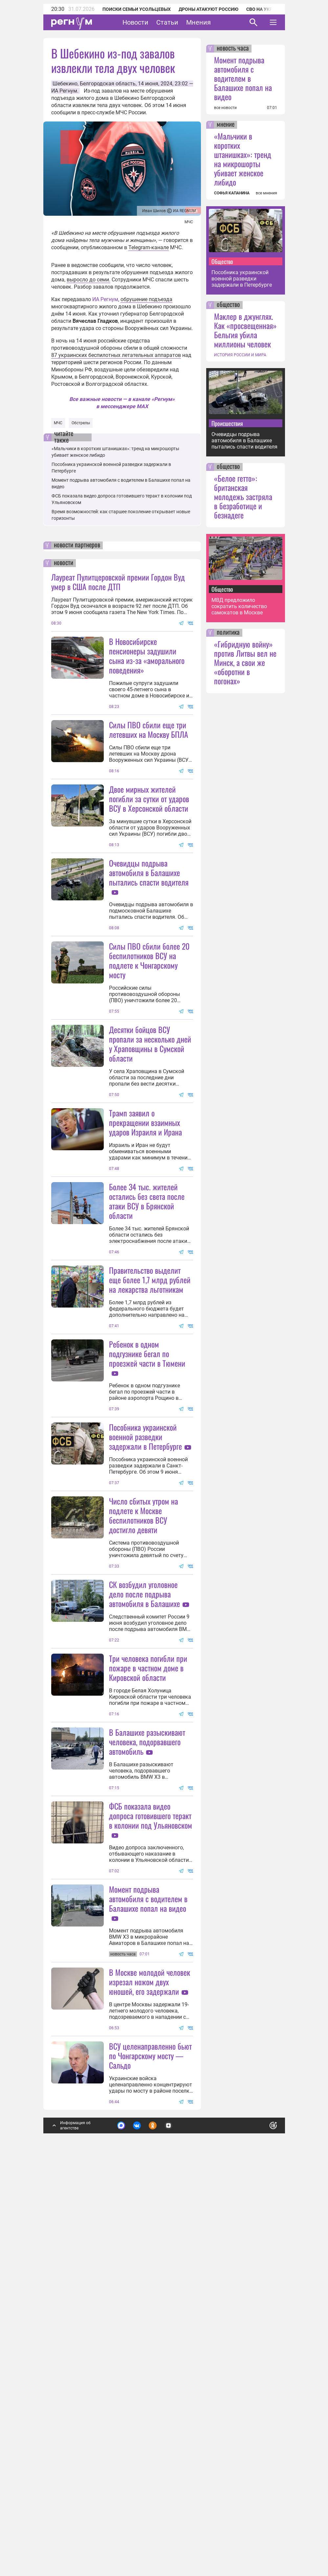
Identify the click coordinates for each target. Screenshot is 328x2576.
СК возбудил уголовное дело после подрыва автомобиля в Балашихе (144, 1852)
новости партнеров (77, 545)
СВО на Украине (265, 9)
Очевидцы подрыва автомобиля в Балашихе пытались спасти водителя (148, 937)
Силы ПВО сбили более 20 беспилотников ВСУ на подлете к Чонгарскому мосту (149, 1025)
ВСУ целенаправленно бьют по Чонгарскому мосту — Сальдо (150, 2443)
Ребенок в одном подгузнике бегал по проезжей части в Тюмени (147, 1547)
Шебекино (65, 83)
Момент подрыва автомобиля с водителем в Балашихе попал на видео (148, 2222)
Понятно (258, 2512)
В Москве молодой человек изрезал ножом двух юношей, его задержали (149, 2369)
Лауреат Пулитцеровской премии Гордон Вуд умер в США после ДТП (118, 581)
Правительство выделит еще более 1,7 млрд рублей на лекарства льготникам (149, 1473)
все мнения (266, 193)
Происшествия (227, 423)
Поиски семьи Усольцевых (136, 9)
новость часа (233, 49)
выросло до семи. (88, 279)
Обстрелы (81, 423)
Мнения (198, 22)
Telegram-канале (148, 247)
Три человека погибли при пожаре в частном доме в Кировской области (148, 1926)
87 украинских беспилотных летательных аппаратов (116, 355)
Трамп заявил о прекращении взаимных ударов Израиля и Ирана (145, 1251)
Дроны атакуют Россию (208, 9)
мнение (225, 125)
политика (228, 633)
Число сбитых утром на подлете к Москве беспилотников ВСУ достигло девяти (143, 1774)
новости (63, 563)
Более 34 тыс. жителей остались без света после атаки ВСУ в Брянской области (147, 1330)
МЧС (58, 423)
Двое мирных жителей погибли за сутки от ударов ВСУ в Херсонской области (149, 863)
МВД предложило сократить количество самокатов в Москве (239, 606)
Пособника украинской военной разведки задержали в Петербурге (145, 1630)
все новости (225, 107)
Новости (135, 22)
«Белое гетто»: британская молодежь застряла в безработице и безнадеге (243, 496)
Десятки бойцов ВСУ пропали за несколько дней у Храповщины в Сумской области (150, 1173)
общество (228, 305)
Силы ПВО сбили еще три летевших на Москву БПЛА (148, 729)
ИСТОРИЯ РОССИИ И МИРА (240, 355)
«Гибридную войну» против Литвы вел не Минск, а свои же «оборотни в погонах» (245, 662)
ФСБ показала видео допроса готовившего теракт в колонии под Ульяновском (150, 2139)
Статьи (167, 22)
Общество (222, 261)
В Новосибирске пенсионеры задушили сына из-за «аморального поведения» (147, 655)
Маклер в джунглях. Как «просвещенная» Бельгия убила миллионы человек (245, 330)
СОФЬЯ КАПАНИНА (232, 193)
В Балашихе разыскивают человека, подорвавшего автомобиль (147, 2065)
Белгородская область (108, 83)
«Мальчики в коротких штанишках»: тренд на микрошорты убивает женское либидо (242, 159)
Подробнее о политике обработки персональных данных (173, 2515)
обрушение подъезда (146, 299)
